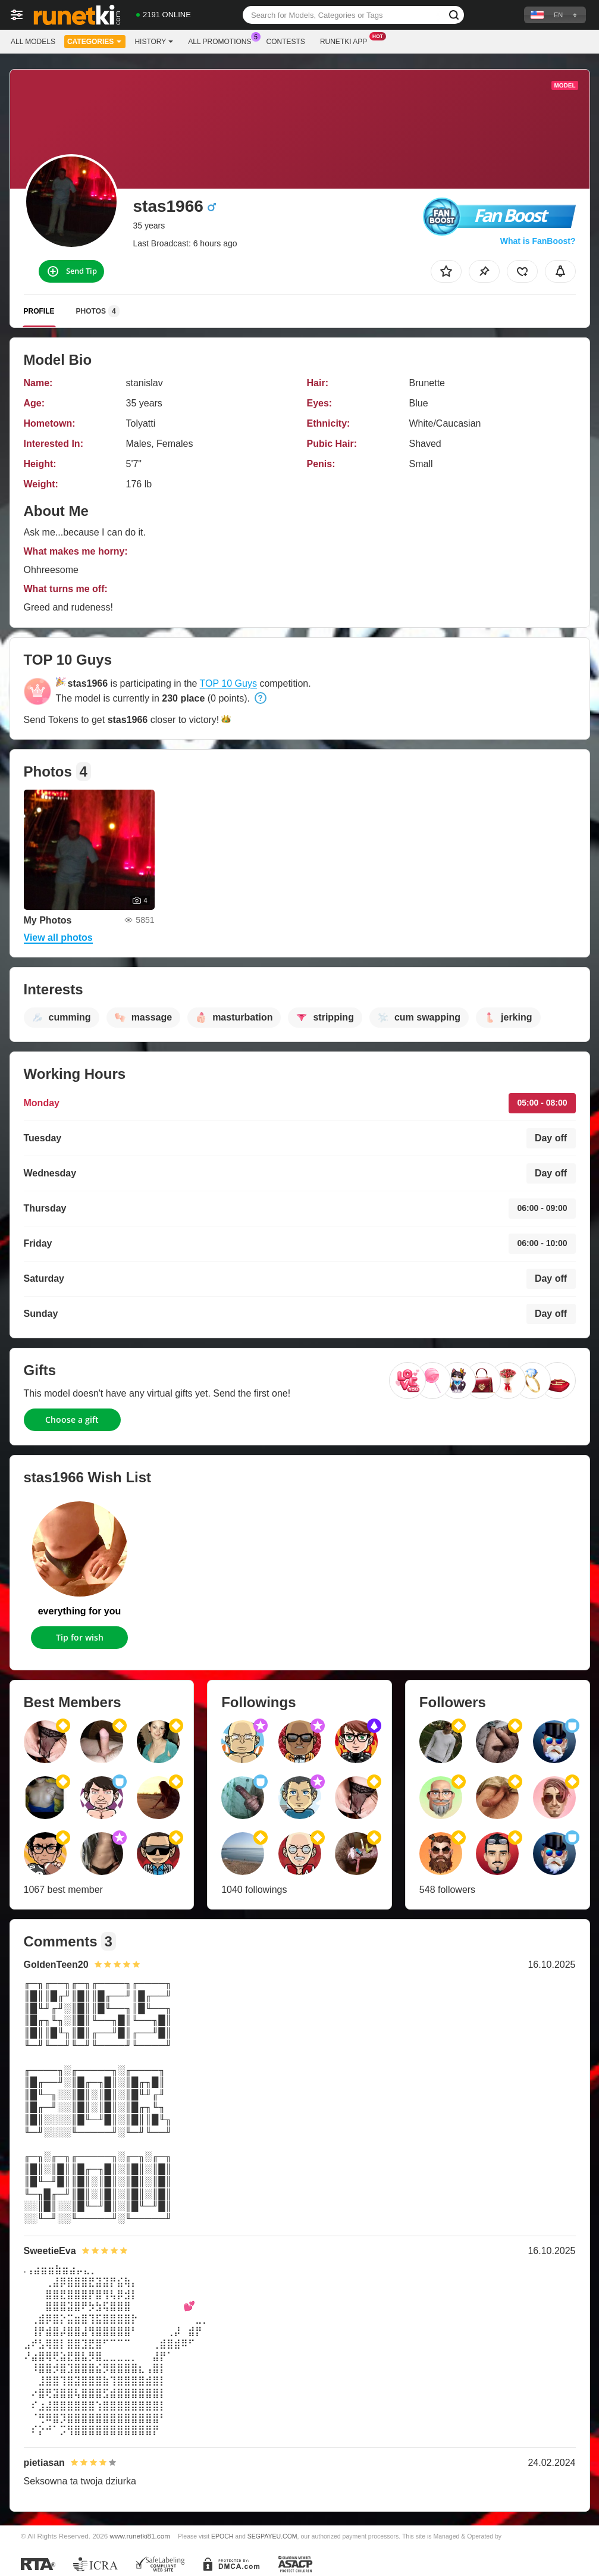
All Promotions (222, 40)
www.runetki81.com (140, 2536)
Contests (285, 41)
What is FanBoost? (538, 241)
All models (33, 41)
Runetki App (346, 40)
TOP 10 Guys (228, 683)
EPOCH (222, 2536)
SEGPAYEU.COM (272, 2536)
